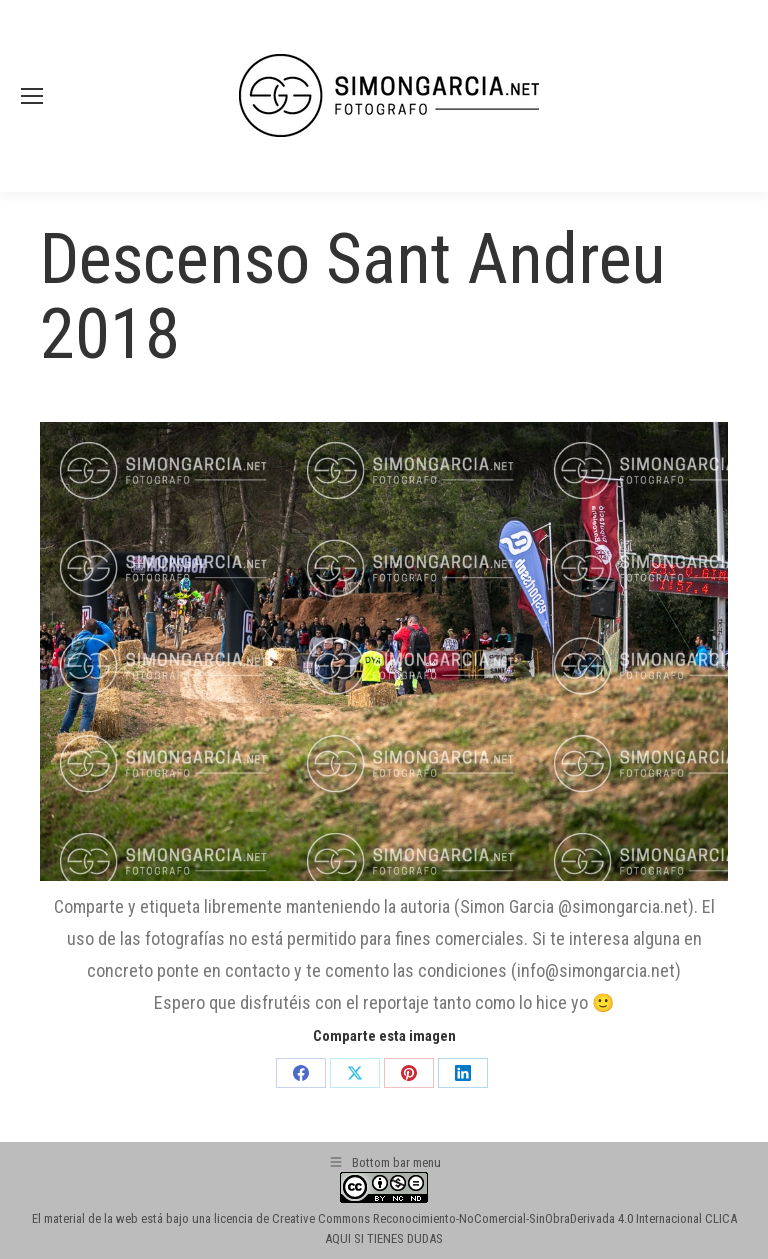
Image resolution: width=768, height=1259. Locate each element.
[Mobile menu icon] (32, 96)
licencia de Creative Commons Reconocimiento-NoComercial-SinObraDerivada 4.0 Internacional (458, 1218)
